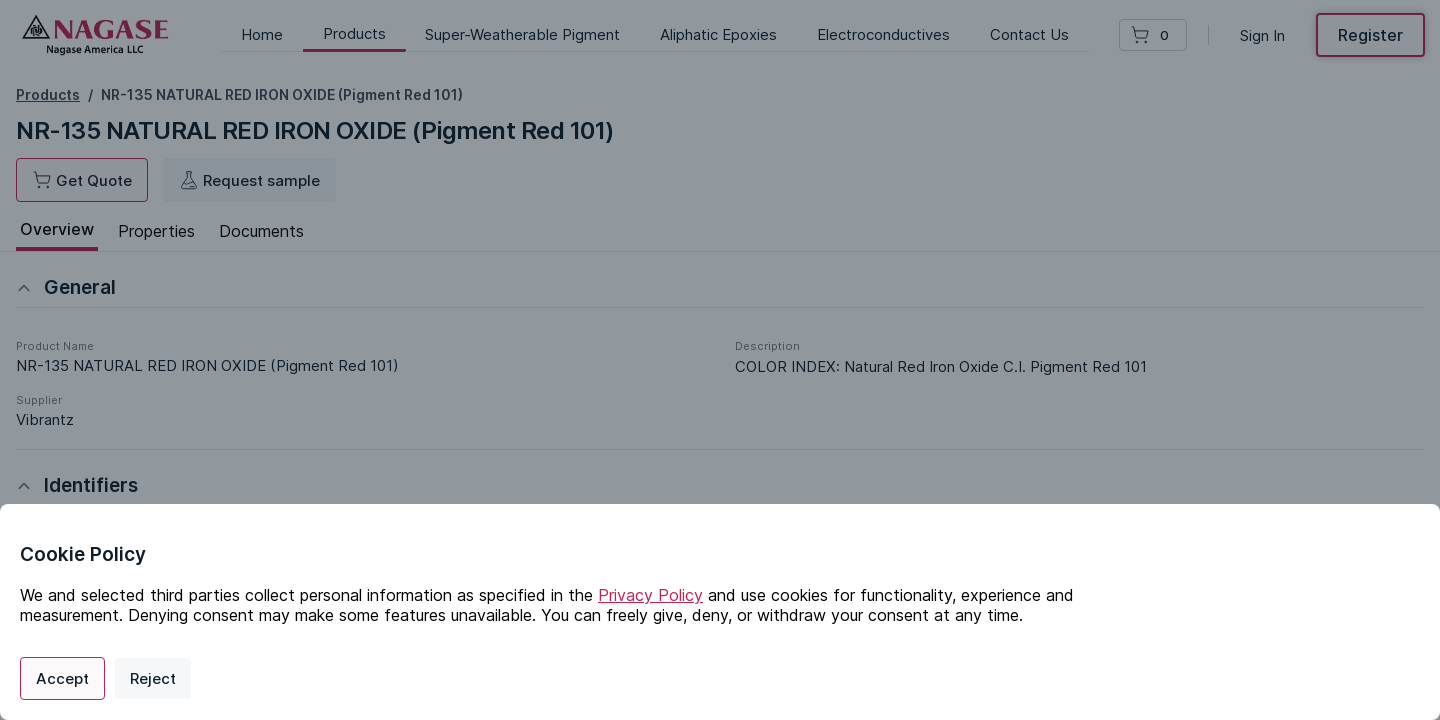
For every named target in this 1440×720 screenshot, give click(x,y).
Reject (153, 678)
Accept (62, 678)
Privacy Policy (650, 595)
